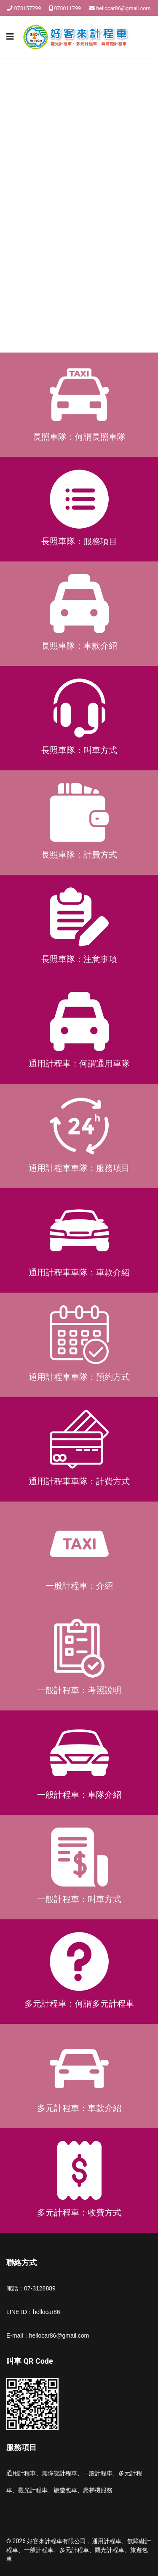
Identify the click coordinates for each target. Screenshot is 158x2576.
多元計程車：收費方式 (79, 2212)
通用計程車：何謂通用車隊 (79, 1063)
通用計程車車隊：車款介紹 (79, 1272)
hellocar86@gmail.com (123, 8)
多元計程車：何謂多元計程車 (79, 2004)
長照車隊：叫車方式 (79, 750)
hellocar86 (46, 2312)
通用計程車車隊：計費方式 (79, 1481)
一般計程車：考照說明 (79, 1690)
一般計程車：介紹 (79, 1586)
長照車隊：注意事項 (79, 959)
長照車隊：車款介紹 (79, 646)
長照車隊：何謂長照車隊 (79, 437)
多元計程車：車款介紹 (79, 2108)
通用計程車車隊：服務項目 (79, 1168)
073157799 (27, 8)
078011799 (67, 8)
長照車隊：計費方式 (79, 855)
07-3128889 (40, 2288)
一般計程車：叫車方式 (79, 1899)
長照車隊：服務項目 (79, 541)
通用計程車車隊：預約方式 (79, 1377)
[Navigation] (10, 37)
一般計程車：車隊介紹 (79, 1795)
